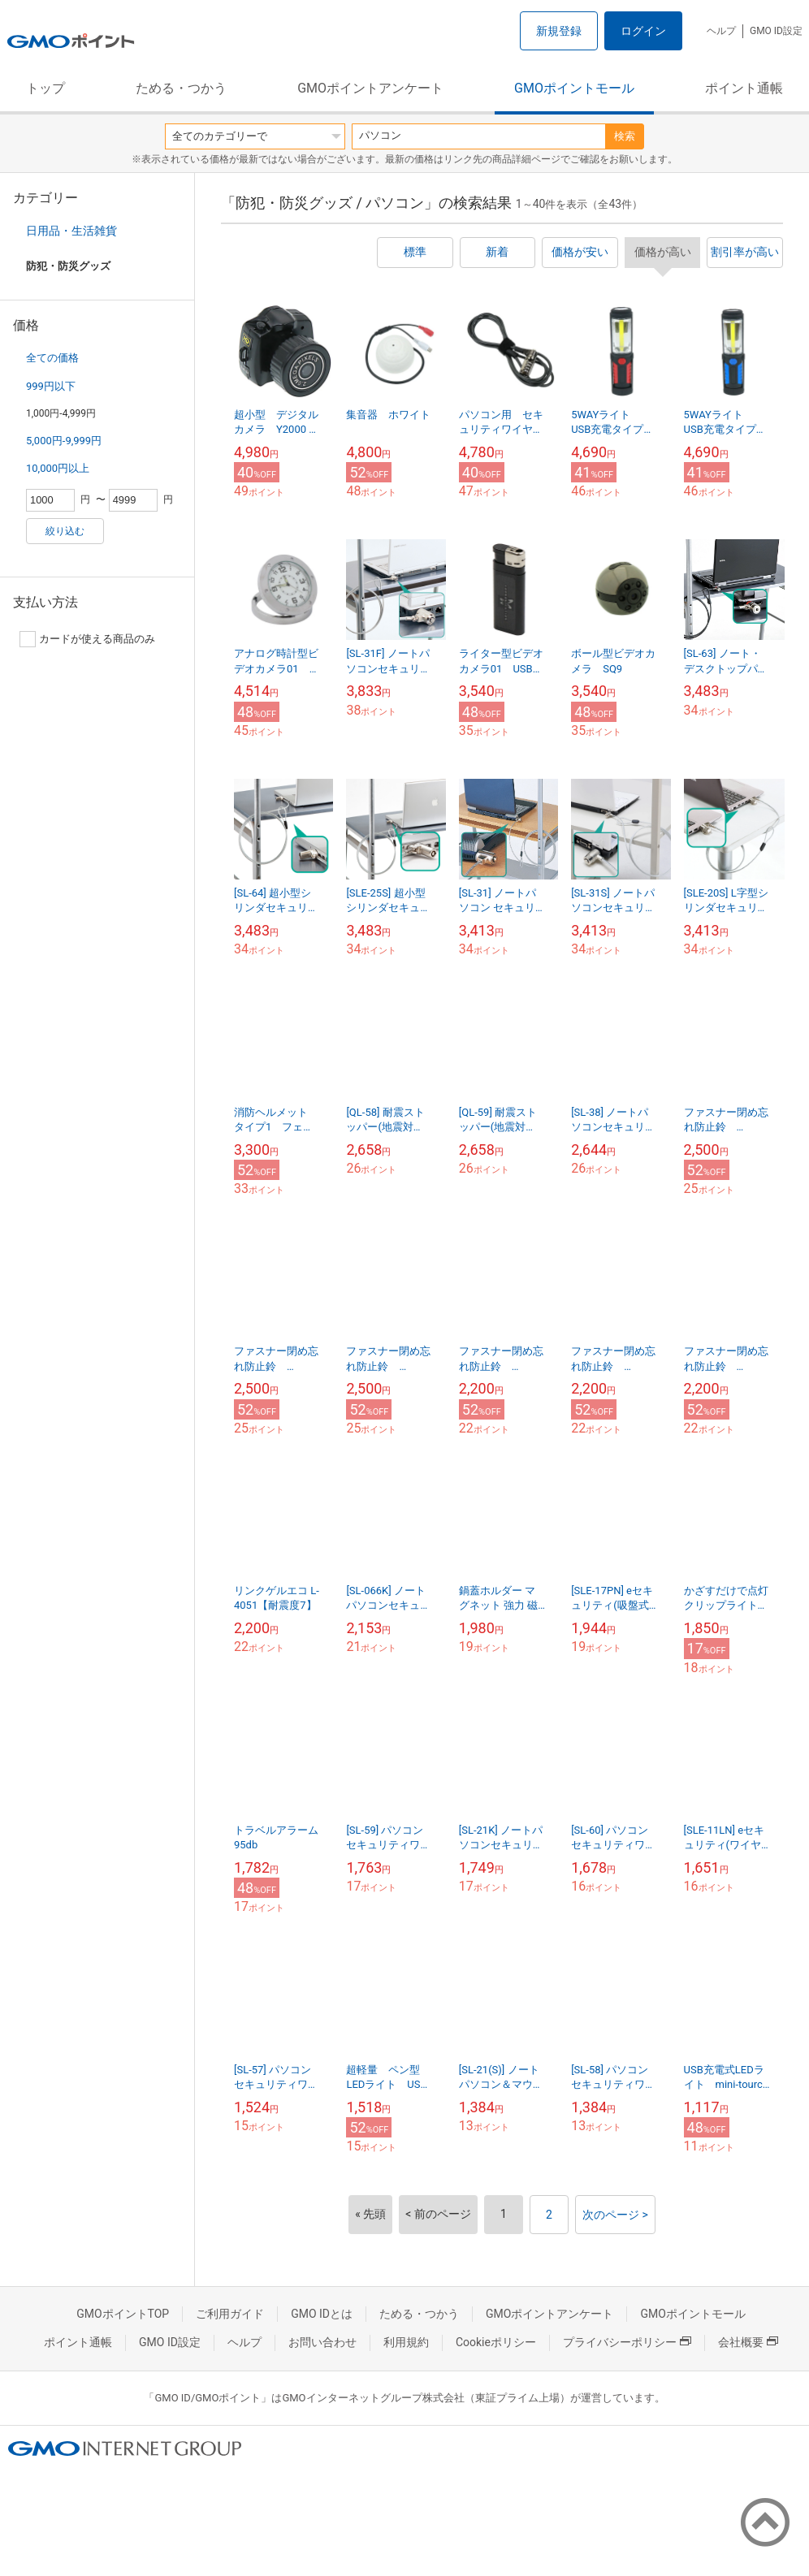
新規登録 (559, 30)
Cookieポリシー (496, 2342)
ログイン (643, 30)
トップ (45, 88)
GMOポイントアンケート (370, 88)
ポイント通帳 (744, 88)
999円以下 (51, 386)
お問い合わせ (322, 2342)
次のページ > (615, 2214)
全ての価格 (52, 358)
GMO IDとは (322, 2313)
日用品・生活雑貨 (71, 230)
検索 (624, 136)
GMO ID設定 (776, 31)
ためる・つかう (181, 88)
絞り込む (64, 531)
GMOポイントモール (574, 88)
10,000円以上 (57, 468)
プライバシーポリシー (627, 2342)
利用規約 (406, 2342)
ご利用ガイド (230, 2313)
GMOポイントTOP (122, 2313)
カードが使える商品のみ (87, 639)
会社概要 (748, 2342)
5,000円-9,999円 (64, 440)
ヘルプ (721, 31)
